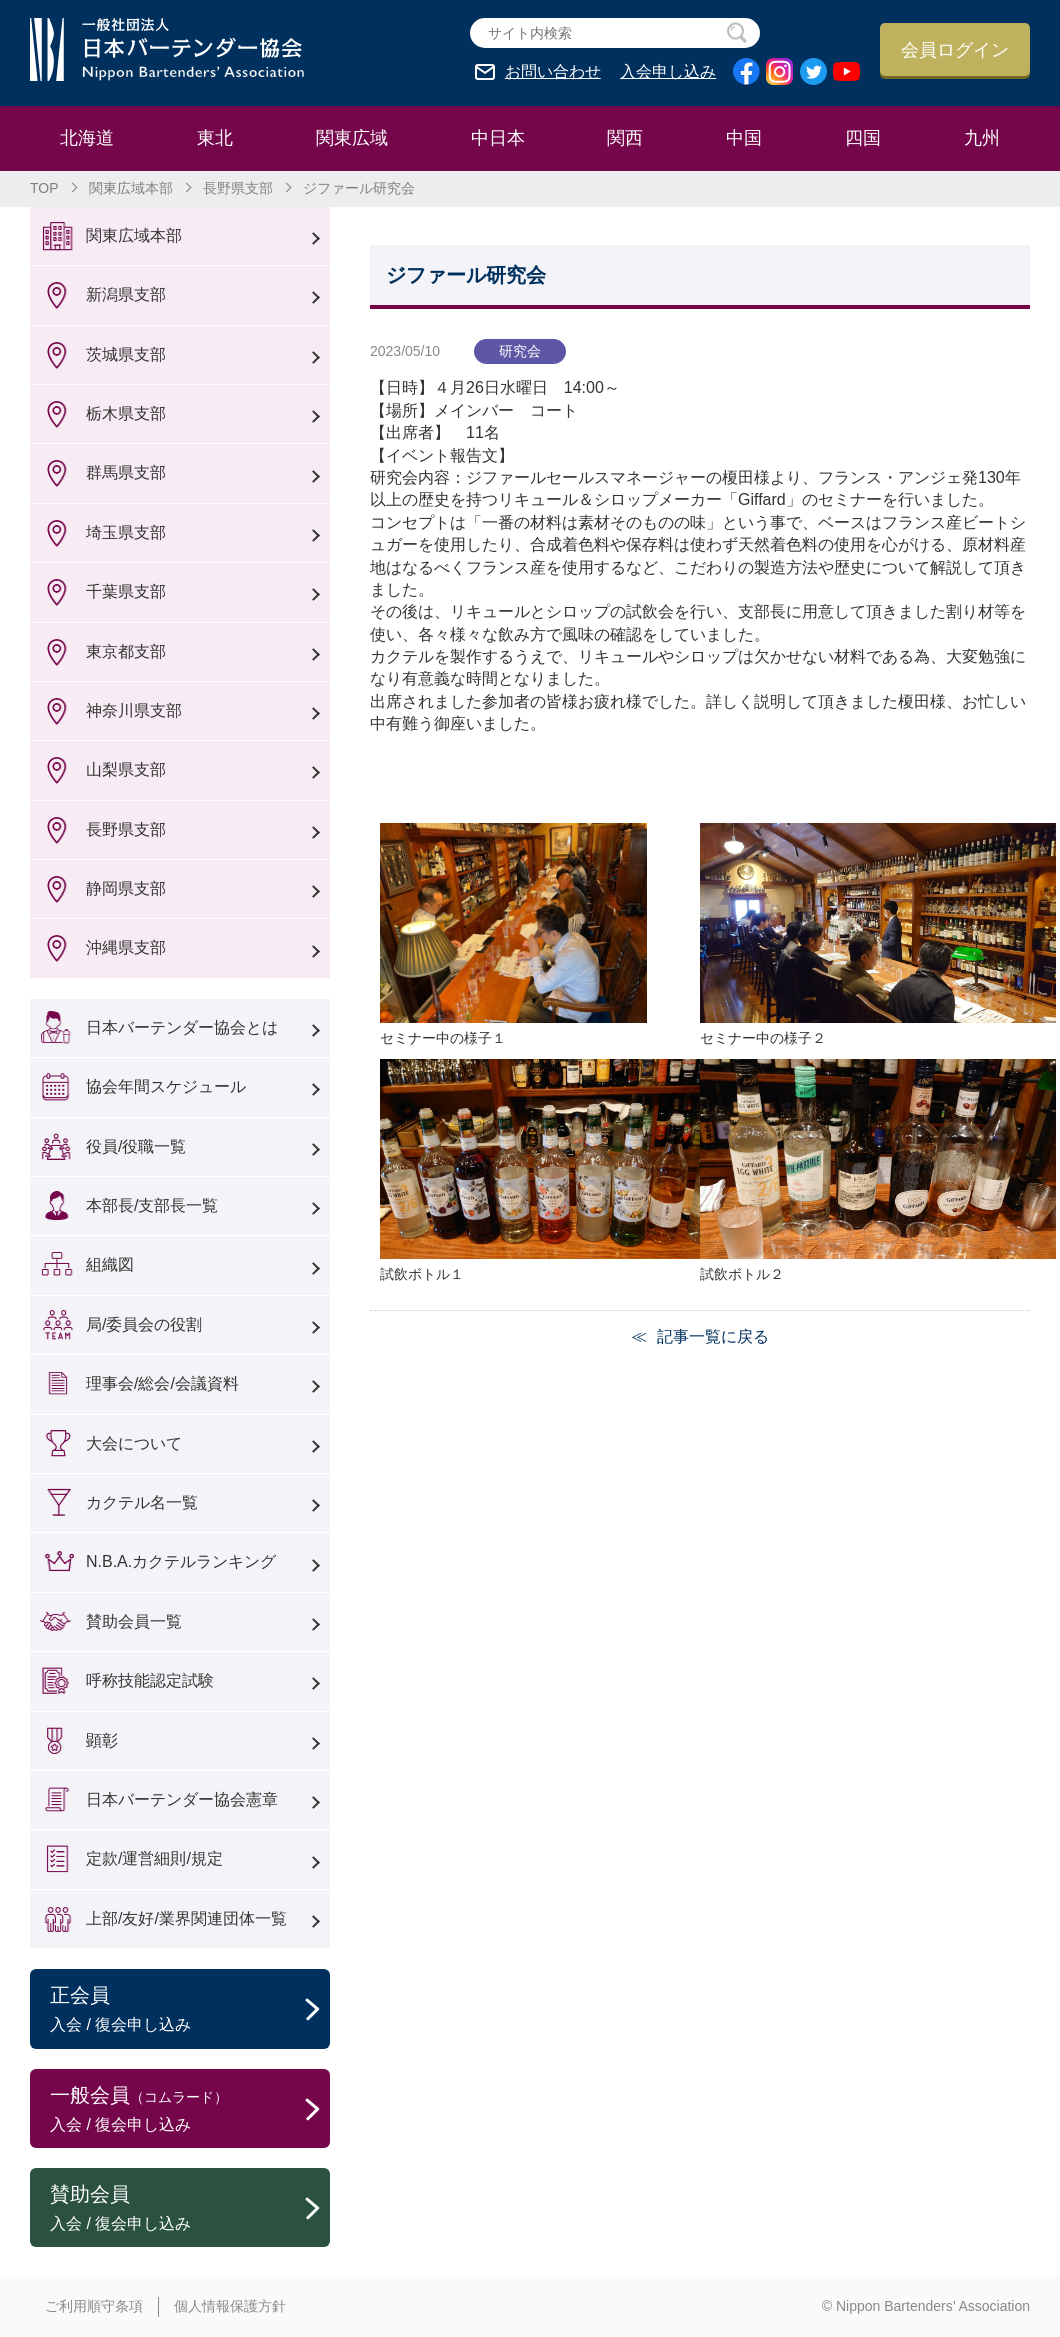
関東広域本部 (131, 188)
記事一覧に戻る (713, 1336)
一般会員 (190, 2110)
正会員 (190, 2010)
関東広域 (352, 138)
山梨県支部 (126, 769)
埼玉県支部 (126, 532)
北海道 (87, 138)
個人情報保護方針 (230, 2306)
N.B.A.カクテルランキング (181, 1561)
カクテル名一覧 (142, 1502)
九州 (982, 138)
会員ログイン (955, 50)
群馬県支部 (126, 472)
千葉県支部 (126, 591)
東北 (215, 138)
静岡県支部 (126, 888)
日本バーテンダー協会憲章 (182, 1799)
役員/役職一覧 (136, 1146)
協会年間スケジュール (166, 1086)
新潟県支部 (126, 294)
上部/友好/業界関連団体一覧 (186, 1918)
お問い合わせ (553, 72)
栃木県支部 (126, 413)
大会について (134, 1443)
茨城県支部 (126, 354)
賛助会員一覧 (134, 1621)
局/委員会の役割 (144, 1324)
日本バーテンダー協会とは (182, 1027)
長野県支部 (238, 188)
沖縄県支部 (126, 947)
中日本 (498, 138)
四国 (863, 138)
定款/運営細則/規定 (154, 1858)
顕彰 (102, 1740)
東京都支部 (126, 651)
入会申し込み (668, 72)
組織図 (110, 1264)
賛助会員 (190, 2209)
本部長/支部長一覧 (152, 1205)
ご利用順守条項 (94, 2306)
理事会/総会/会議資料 (162, 1383)
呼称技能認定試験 (150, 1680)
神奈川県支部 (134, 710)
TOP (44, 188)
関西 (625, 138)
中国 (744, 138)
